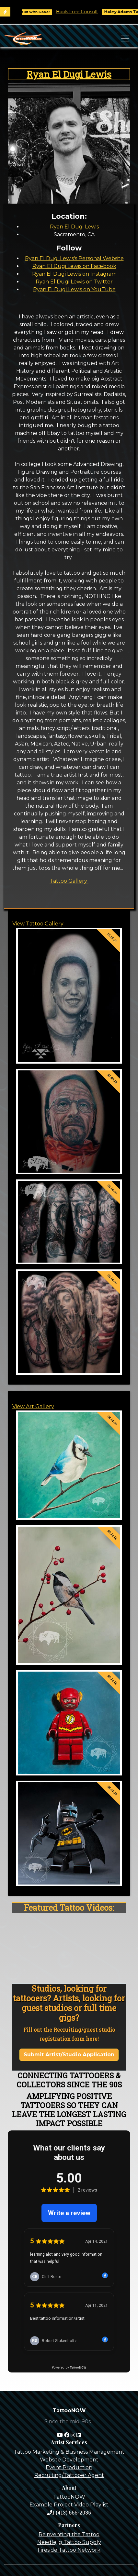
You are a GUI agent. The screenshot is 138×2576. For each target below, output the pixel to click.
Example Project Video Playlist (69, 2505)
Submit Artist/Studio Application (69, 2054)
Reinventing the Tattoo (69, 2534)
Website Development (69, 2460)
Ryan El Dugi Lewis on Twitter (74, 282)
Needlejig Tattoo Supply (69, 2542)
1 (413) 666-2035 (69, 2512)
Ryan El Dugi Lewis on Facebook (74, 266)
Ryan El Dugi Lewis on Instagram (74, 274)
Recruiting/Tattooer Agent (69, 2475)
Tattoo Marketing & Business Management (69, 2452)
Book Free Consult (89, 12)
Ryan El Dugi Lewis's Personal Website (74, 258)
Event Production (69, 2467)
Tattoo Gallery (69, 881)
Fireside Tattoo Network (69, 2550)
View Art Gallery (33, 1406)
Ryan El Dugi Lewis (69, 74)
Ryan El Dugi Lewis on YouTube (74, 289)
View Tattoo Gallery (37, 924)
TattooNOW (69, 2497)
